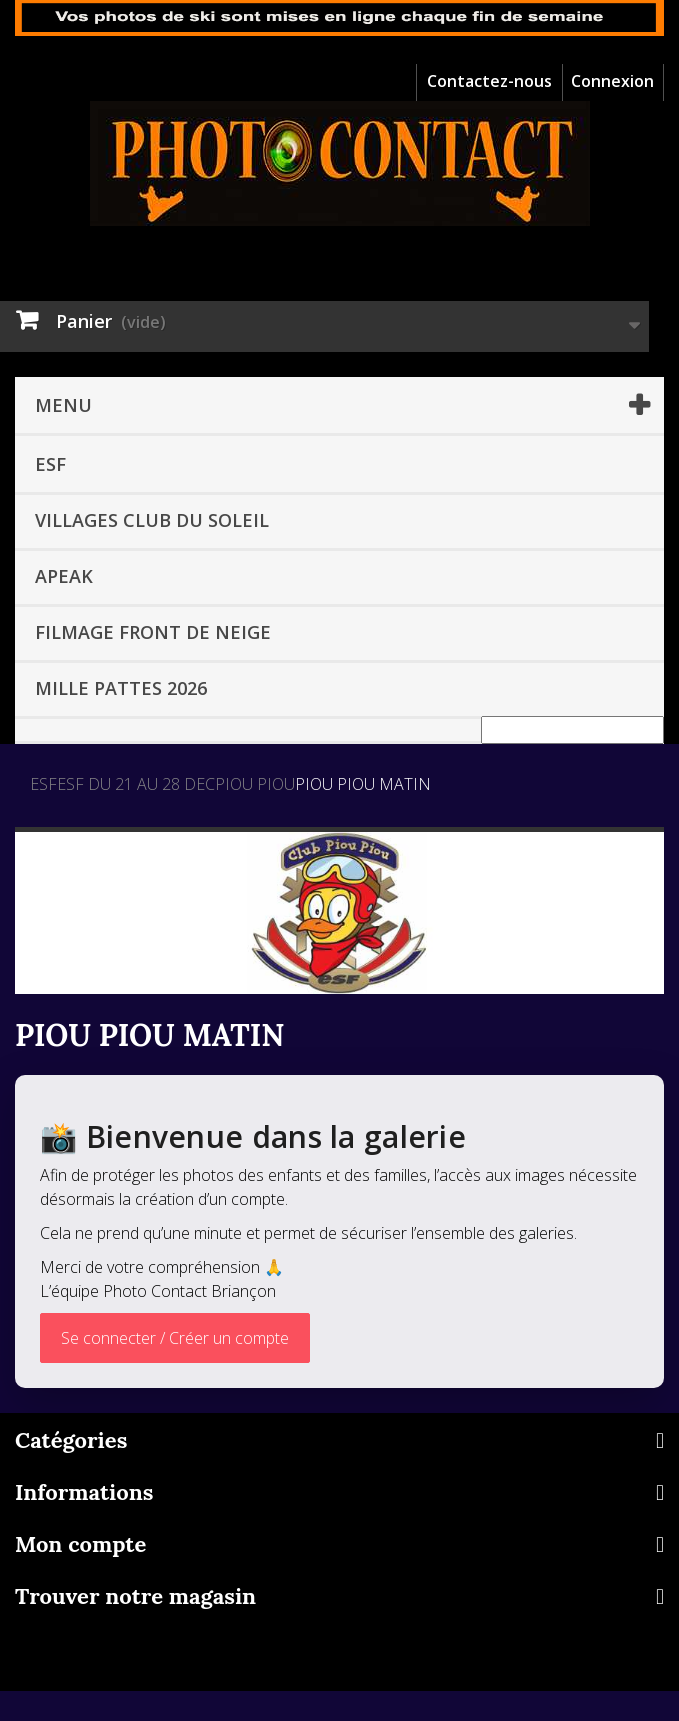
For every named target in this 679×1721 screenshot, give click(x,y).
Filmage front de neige (153, 632)
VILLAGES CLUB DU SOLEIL (152, 520)
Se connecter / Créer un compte (175, 1338)
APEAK (64, 576)
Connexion (612, 81)
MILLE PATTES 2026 (121, 688)
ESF (50, 464)
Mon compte (80, 1544)
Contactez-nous (489, 81)
